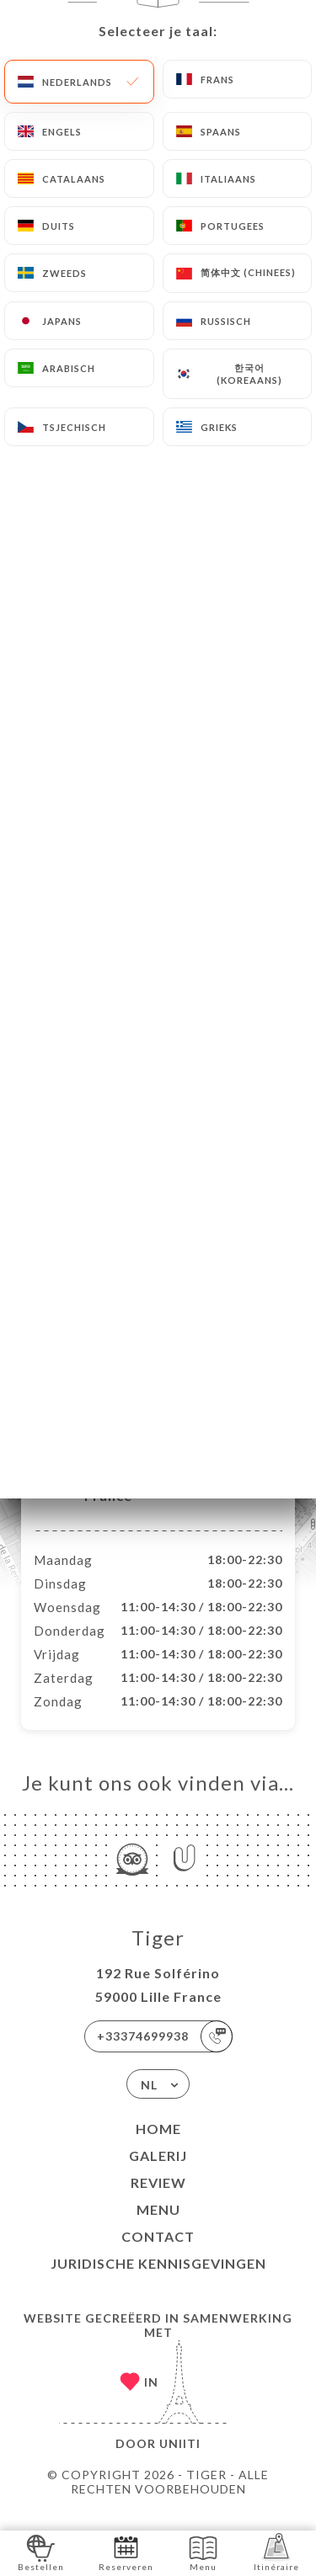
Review (158, 2200)
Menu (158, 2227)
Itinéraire (276, 2552)
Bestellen (41, 2552)
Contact (158, 2254)
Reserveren (126, 2552)
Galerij (158, 2173)
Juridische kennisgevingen (158, 2281)
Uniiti (180, 2461)
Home (158, 2146)
